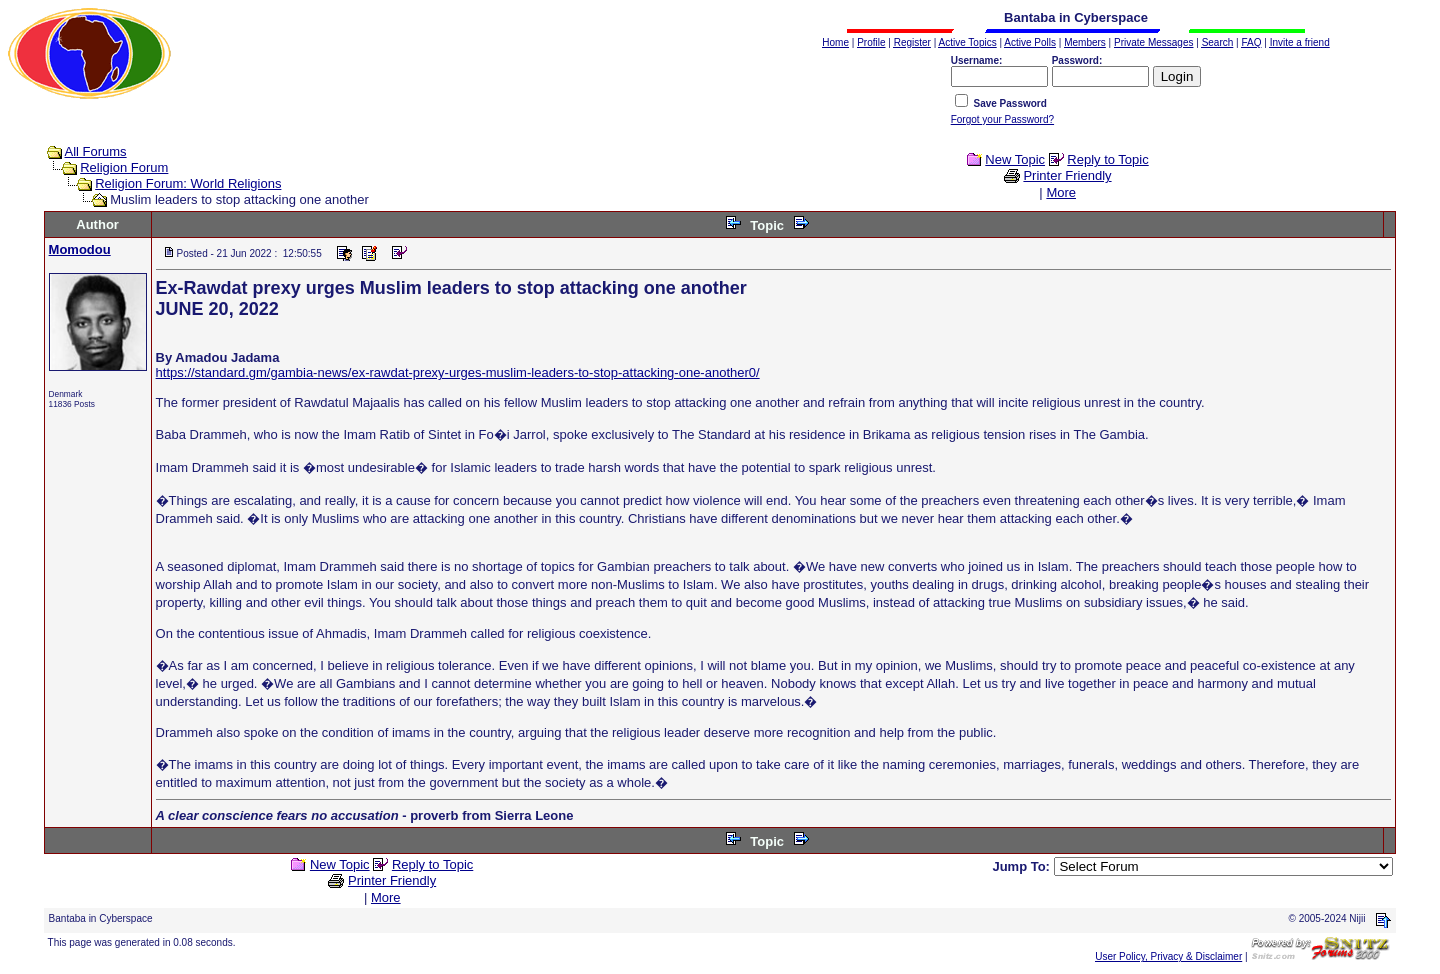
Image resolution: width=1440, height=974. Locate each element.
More (1061, 192)
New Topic (1015, 159)
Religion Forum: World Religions (188, 183)
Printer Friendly (1067, 175)
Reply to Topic (1107, 159)
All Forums (96, 151)
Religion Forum (124, 167)
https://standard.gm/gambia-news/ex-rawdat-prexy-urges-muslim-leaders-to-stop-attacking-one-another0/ (458, 372)
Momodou (80, 249)
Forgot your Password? (1002, 119)
